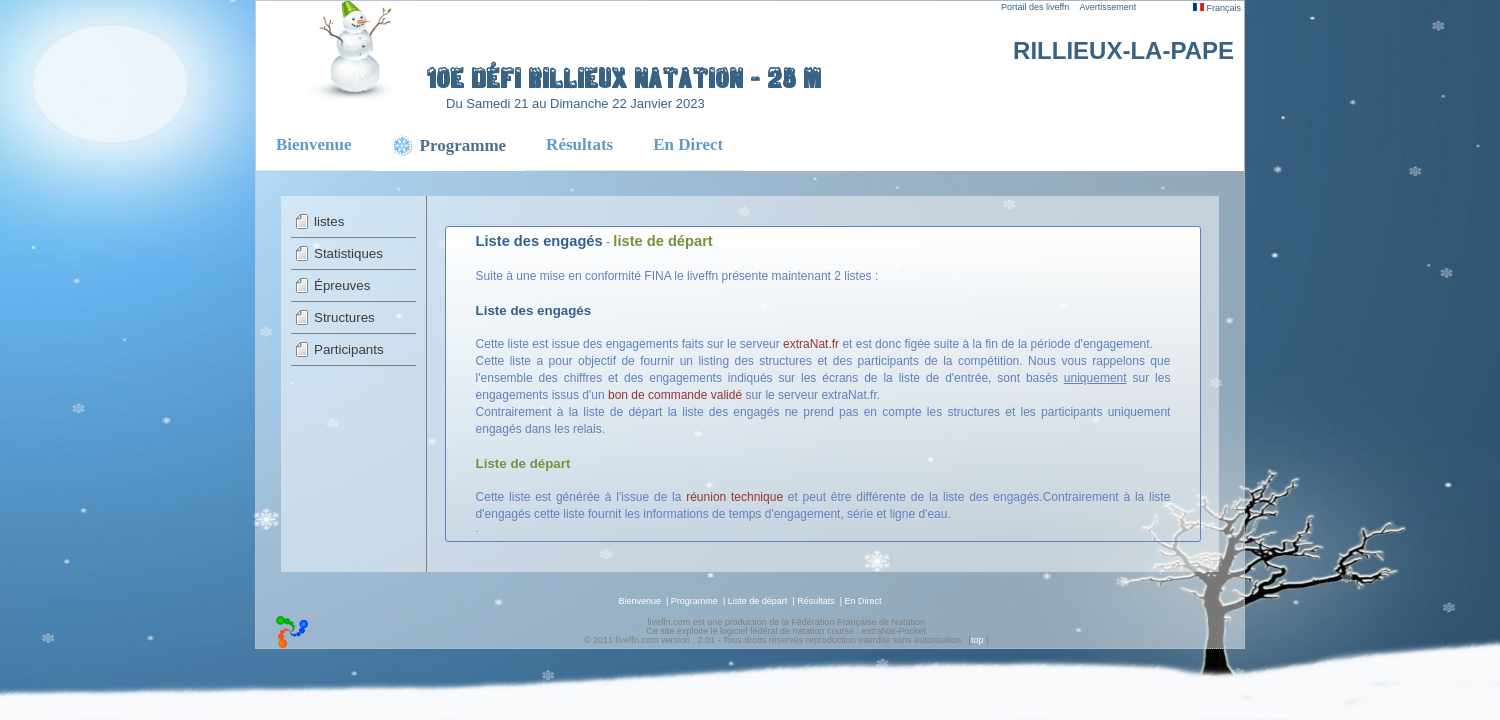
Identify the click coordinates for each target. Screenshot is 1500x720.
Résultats (579, 144)
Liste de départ (758, 601)
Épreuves (342, 285)
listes (329, 221)
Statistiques (348, 253)
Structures (344, 317)
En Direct (688, 144)
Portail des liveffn (1035, 7)
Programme (694, 601)
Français (1217, 8)
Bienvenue (314, 144)
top (977, 640)
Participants (349, 349)
